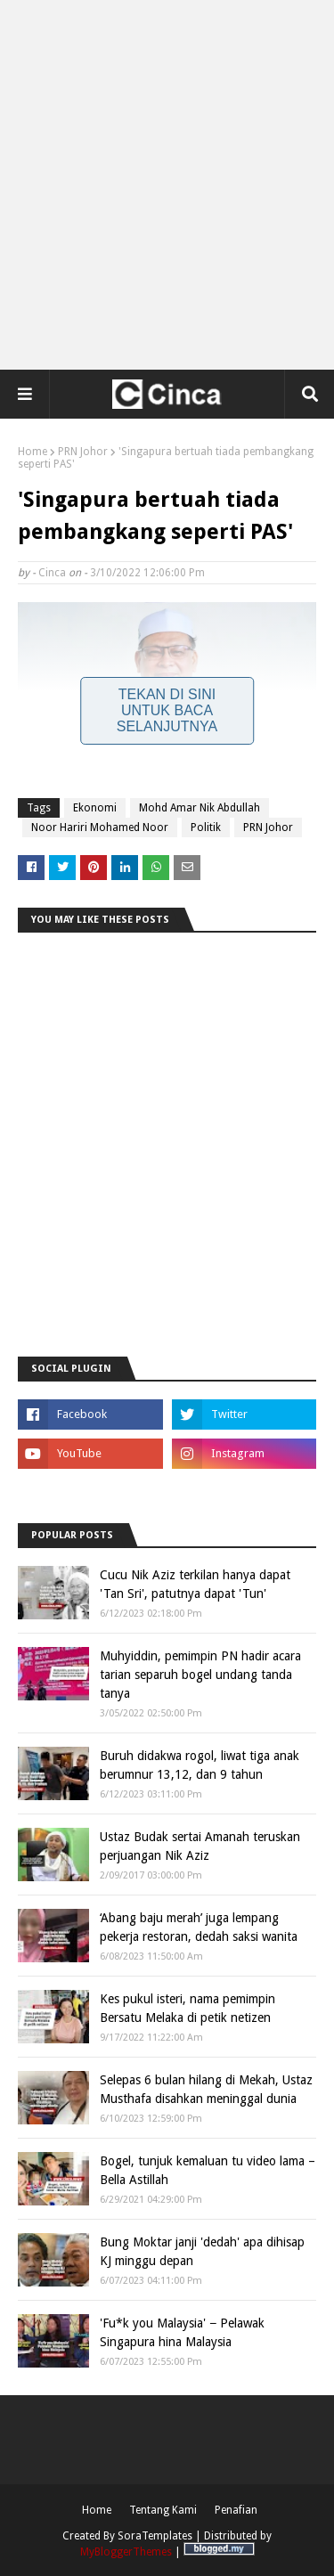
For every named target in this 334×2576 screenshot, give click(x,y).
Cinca (52, 573)
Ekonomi (95, 808)
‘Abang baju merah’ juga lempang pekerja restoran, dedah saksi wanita (198, 1927)
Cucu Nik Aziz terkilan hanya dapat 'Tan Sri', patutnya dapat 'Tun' (195, 1584)
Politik (206, 827)
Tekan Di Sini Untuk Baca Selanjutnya (167, 710)
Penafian (236, 2510)
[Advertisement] (167, 185)
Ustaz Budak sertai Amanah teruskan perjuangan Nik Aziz (200, 1846)
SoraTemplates (155, 2536)
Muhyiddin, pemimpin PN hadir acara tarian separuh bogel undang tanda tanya (200, 1674)
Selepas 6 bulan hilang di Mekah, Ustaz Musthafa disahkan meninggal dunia (206, 2089)
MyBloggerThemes (126, 2552)
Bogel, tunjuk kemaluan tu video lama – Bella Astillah (207, 2170)
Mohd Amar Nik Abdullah (199, 808)
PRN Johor (83, 451)
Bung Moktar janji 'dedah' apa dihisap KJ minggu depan (202, 2251)
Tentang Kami (163, 2510)
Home (32, 451)
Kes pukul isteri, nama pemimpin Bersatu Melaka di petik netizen (187, 2008)
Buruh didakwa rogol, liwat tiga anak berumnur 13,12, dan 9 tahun (199, 1765)
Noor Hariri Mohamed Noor (99, 827)
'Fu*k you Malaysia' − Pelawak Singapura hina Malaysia (182, 2332)
